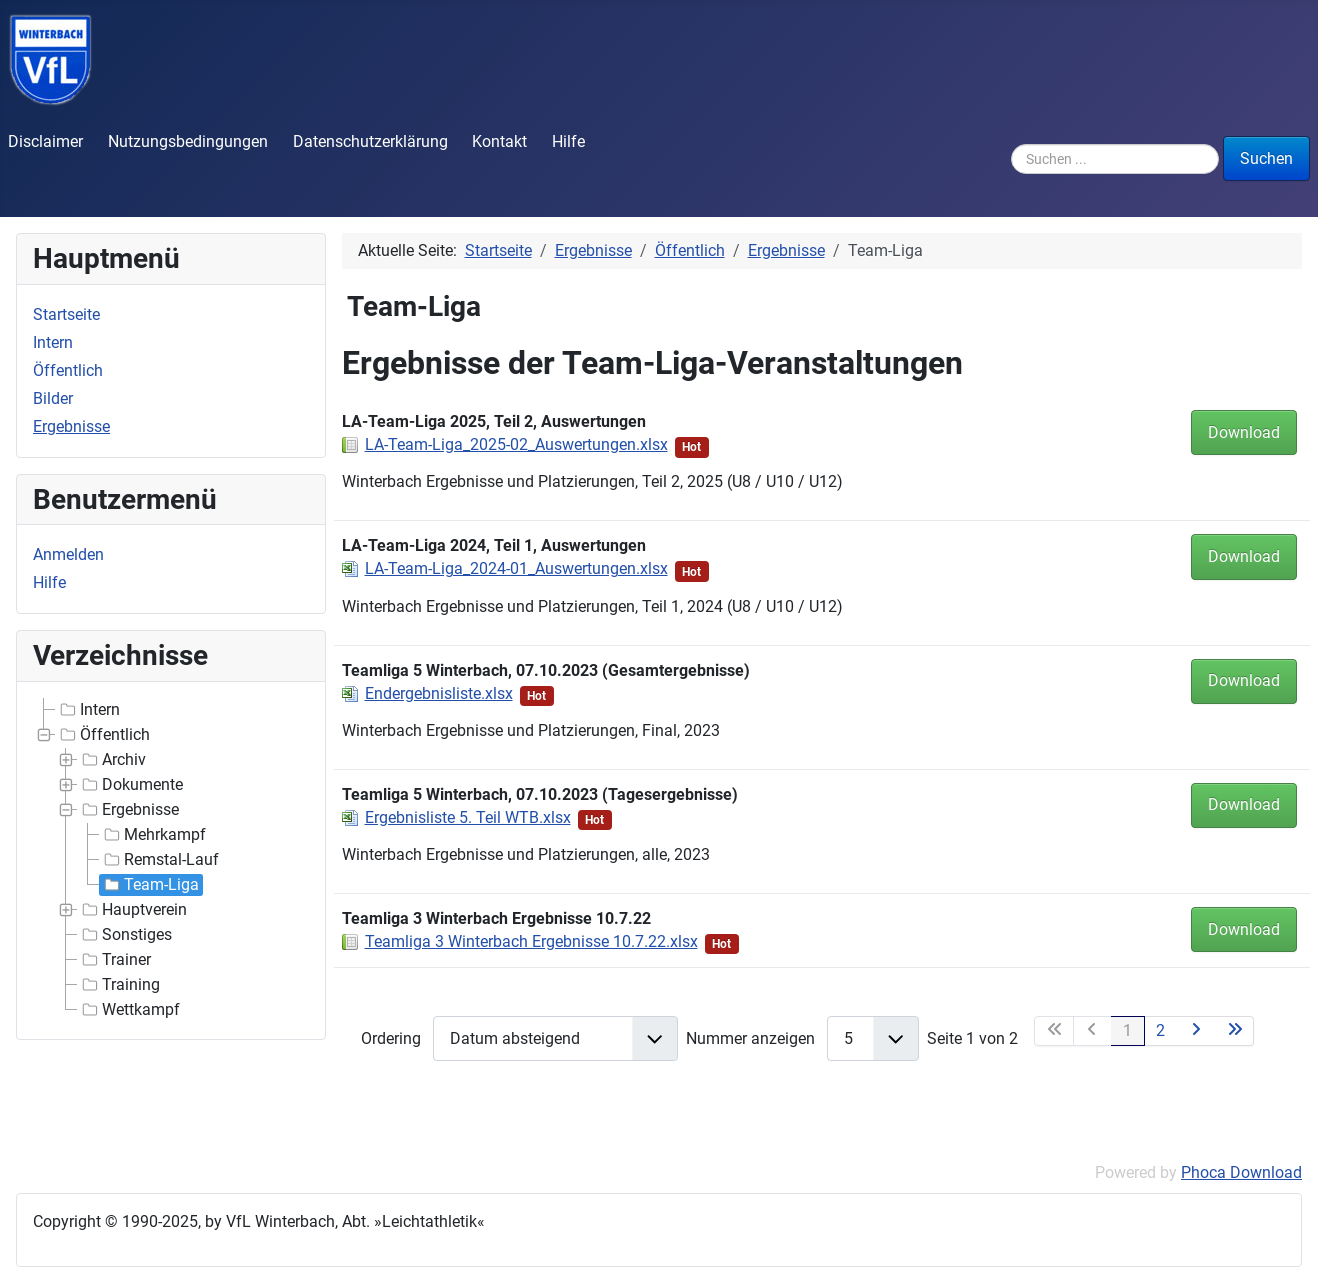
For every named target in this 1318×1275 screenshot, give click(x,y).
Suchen (1266, 158)
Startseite (66, 314)
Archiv (112, 760)
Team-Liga (149, 885)
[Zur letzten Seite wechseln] (1234, 1031)
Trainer (114, 960)
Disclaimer (45, 141)
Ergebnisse (71, 426)
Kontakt (499, 141)
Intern (53, 342)
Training (119, 985)
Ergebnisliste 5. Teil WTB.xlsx (468, 817)
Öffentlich (68, 370)
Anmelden (68, 554)
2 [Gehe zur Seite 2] (1160, 1030)
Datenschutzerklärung (370, 141)
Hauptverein (132, 910)
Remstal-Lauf (159, 860)
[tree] (171, 860)
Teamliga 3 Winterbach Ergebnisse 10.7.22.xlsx (531, 941)
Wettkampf (129, 1010)
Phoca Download (1241, 1172)
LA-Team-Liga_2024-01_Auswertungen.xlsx (516, 568)
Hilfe (568, 141)
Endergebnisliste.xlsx (439, 693)
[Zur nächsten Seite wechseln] (1196, 1031)
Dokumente (130, 785)
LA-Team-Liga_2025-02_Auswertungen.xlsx (516, 444)
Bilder (53, 398)
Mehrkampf (153, 835)
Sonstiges (125, 935)
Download (1244, 432)
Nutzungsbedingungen (188, 141)
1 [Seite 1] (1127, 1030)
